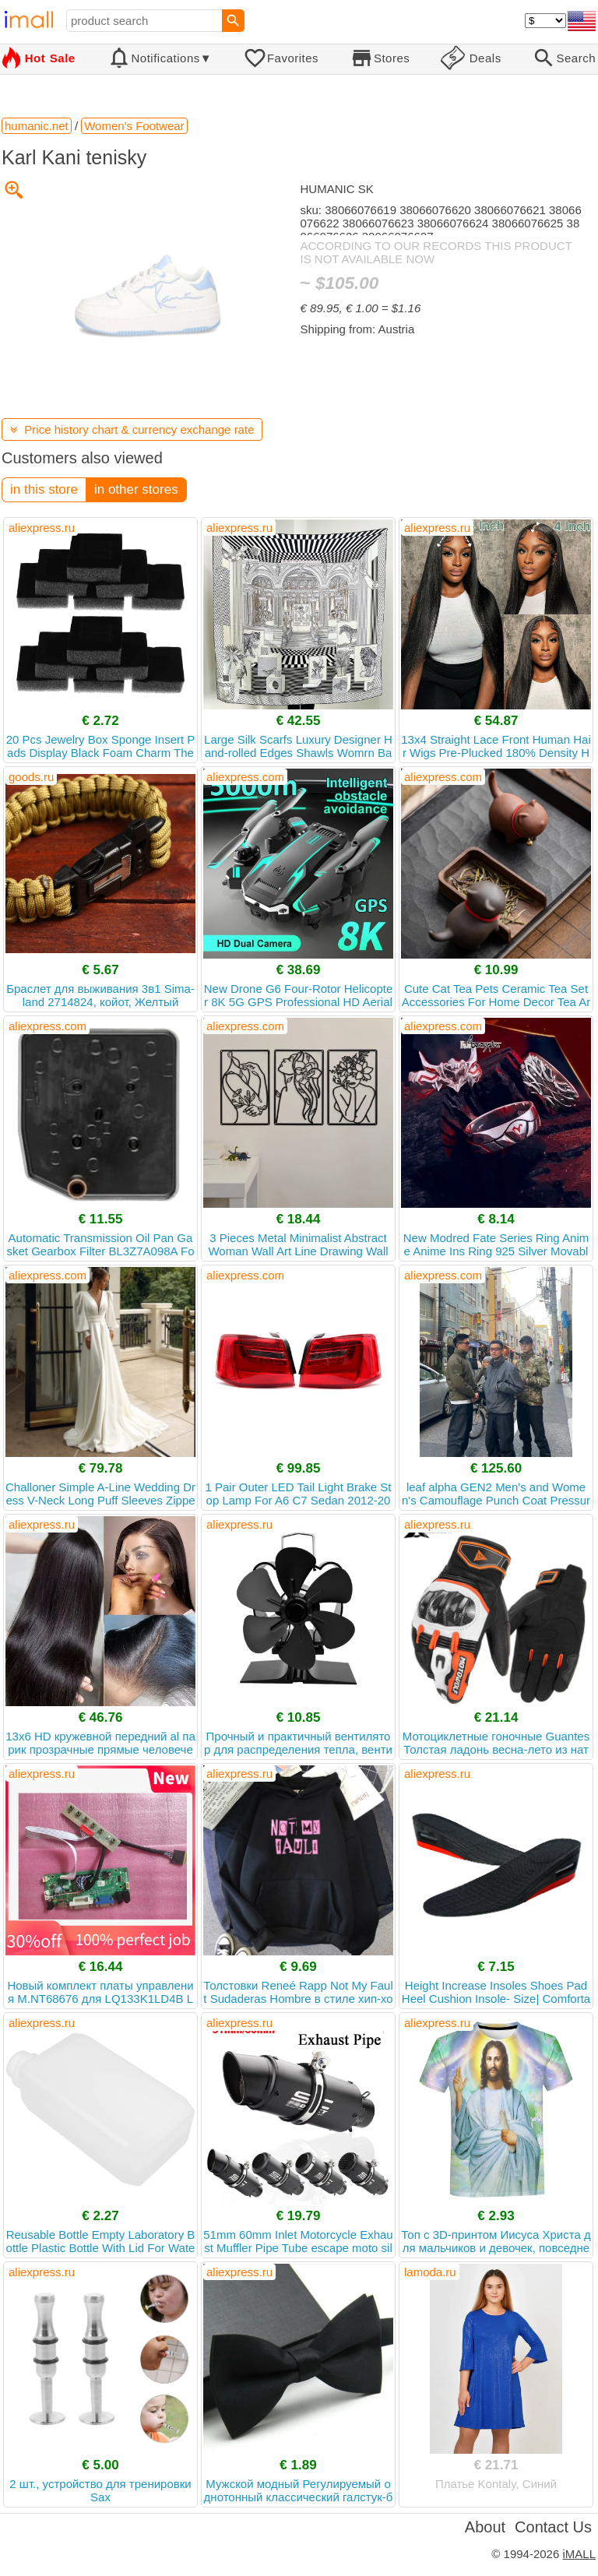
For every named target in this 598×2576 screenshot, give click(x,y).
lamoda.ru (430, 2272)
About (485, 2527)
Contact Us (553, 2527)
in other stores (136, 489)
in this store (44, 489)
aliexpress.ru (42, 527)
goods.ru (31, 776)
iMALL (579, 2553)
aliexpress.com (245, 776)
